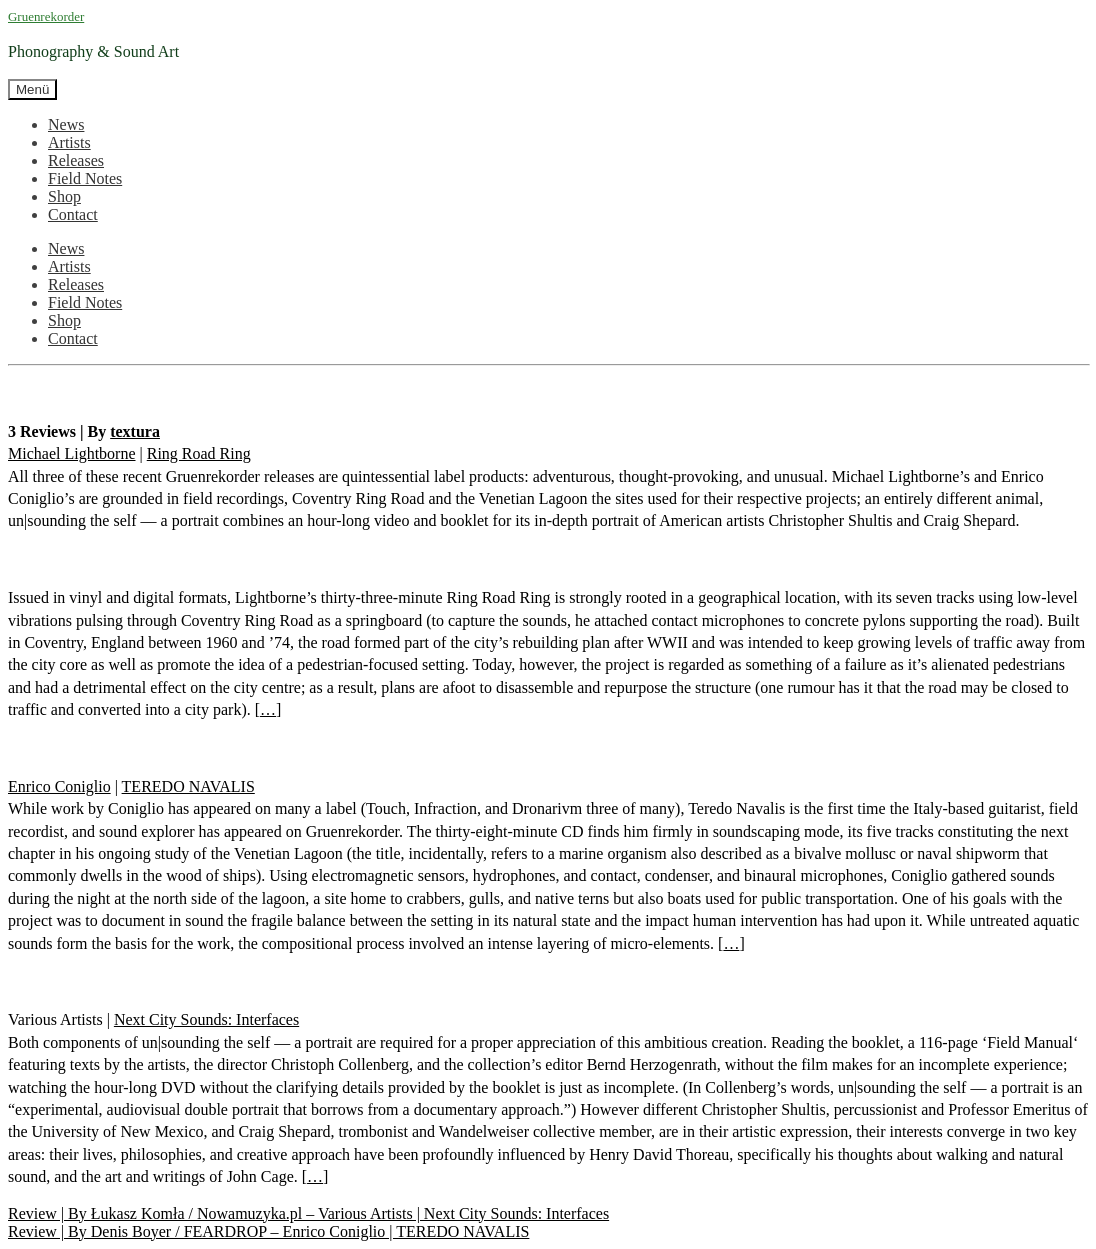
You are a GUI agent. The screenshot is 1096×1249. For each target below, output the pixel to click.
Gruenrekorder (46, 16)
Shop (64, 196)
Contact (73, 214)
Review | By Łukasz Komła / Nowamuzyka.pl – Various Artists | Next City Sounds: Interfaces (308, 1213)
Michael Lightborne (72, 453)
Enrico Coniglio (59, 786)
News (66, 124)
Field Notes (85, 178)
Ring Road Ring (199, 453)
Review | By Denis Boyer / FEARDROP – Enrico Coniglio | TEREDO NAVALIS (268, 1231)
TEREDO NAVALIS (188, 786)
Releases (76, 160)
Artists (69, 142)
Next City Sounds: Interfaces (206, 1019)
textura (135, 431)
